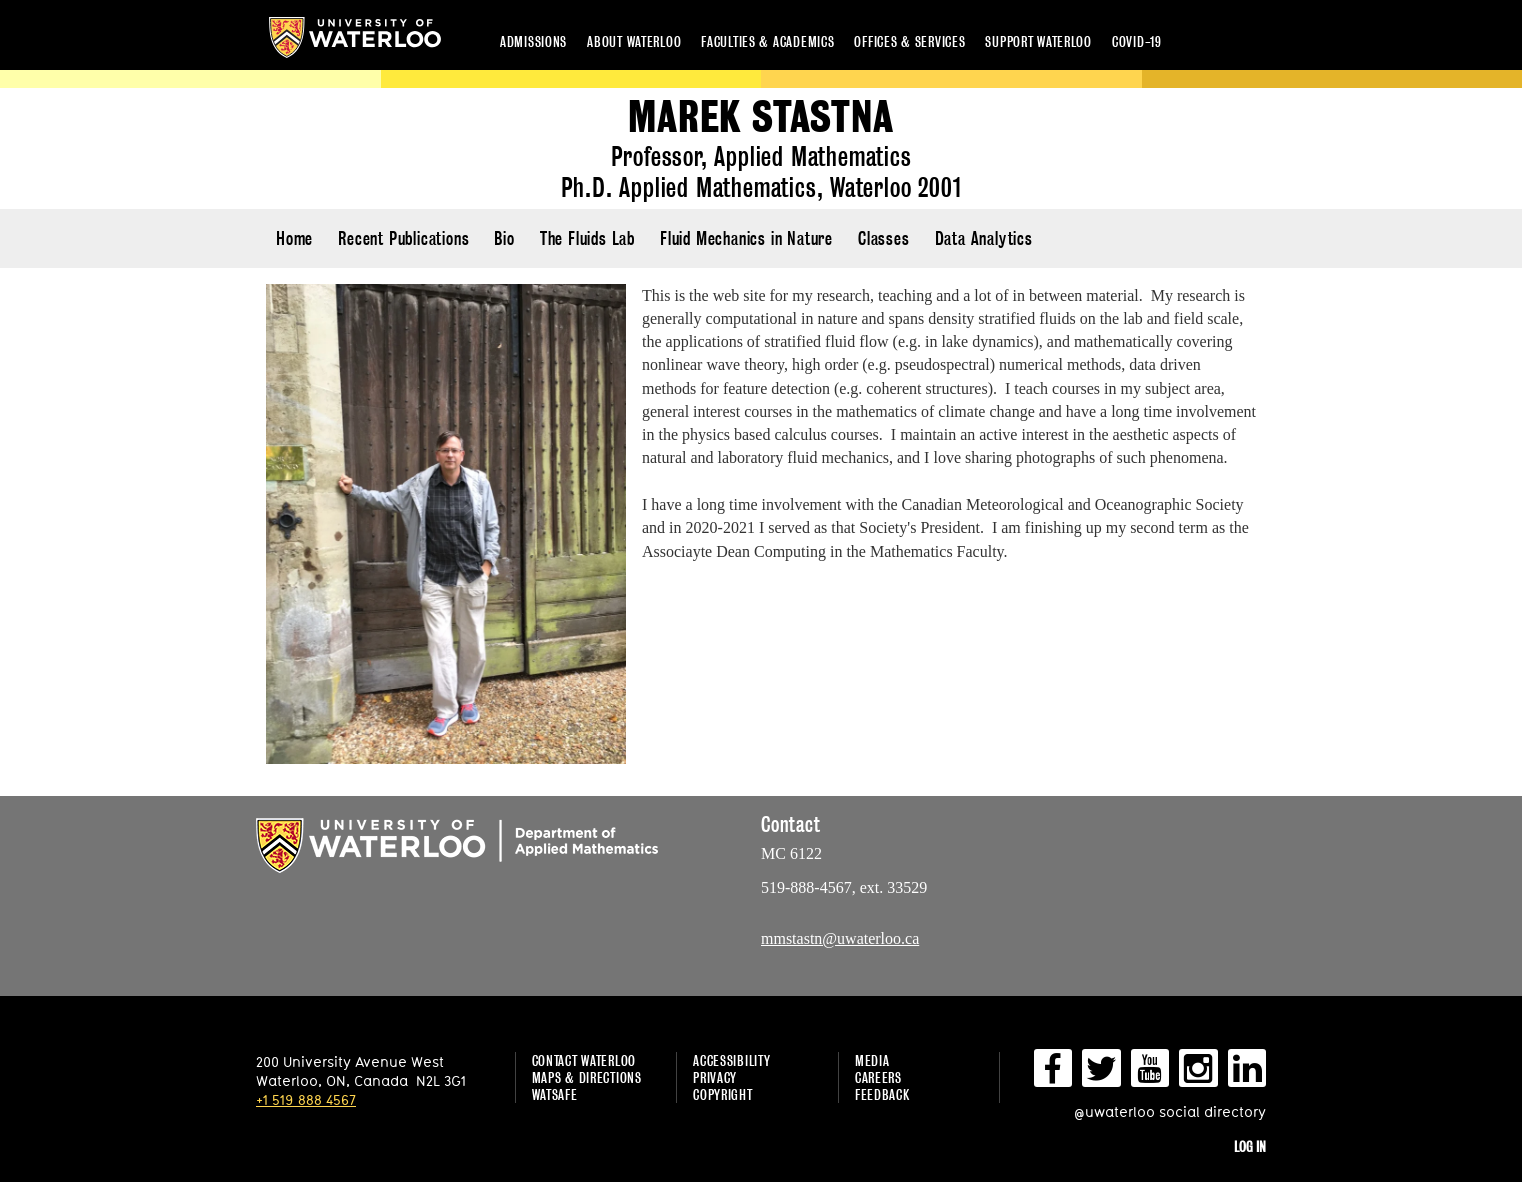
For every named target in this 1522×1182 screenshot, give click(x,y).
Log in (1250, 1146)
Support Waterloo (1038, 41)
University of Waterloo (355, 37)
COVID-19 (1137, 41)
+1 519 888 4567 (306, 1099)
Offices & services (909, 41)
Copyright (722, 1094)
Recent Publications (403, 238)
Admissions (533, 41)
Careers (878, 1077)
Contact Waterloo (584, 1060)
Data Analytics (984, 238)
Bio (504, 238)
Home (294, 238)
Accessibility (731, 1060)
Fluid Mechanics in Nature (746, 238)
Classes (884, 238)
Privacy (715, 1077)
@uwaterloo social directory (1170, 1111)
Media (872, 1060)
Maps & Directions (587, 1077)
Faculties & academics (767, 41)
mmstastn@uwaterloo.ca (840, 938)
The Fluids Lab (587, 238)
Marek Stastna (760, 117)
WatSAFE (555, 1094)
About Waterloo (634, 41)
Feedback (882, 1094)
